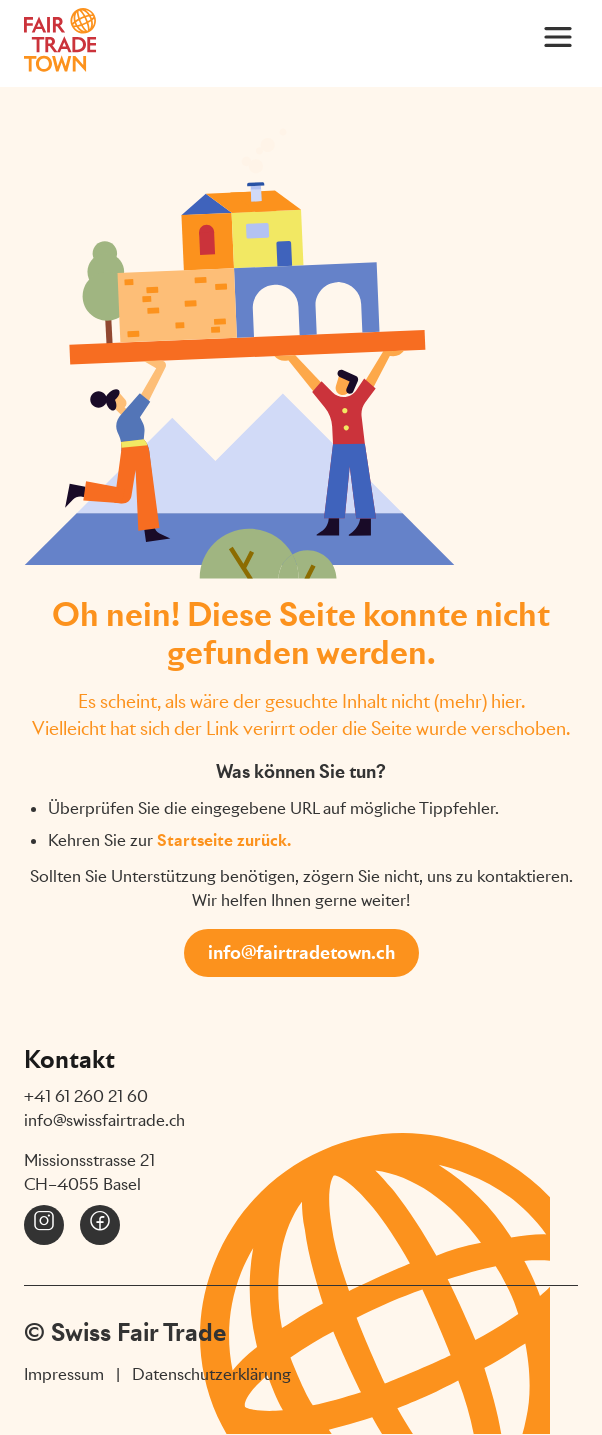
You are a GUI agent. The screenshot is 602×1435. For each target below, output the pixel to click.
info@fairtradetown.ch (301, 952)
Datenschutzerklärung (211, 1374)
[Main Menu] (558, 36)
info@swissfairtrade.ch (104, 1120)
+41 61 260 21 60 (86, 1096)
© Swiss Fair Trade (125, 1332)
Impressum (64, 1374)
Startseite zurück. (224, 840)
